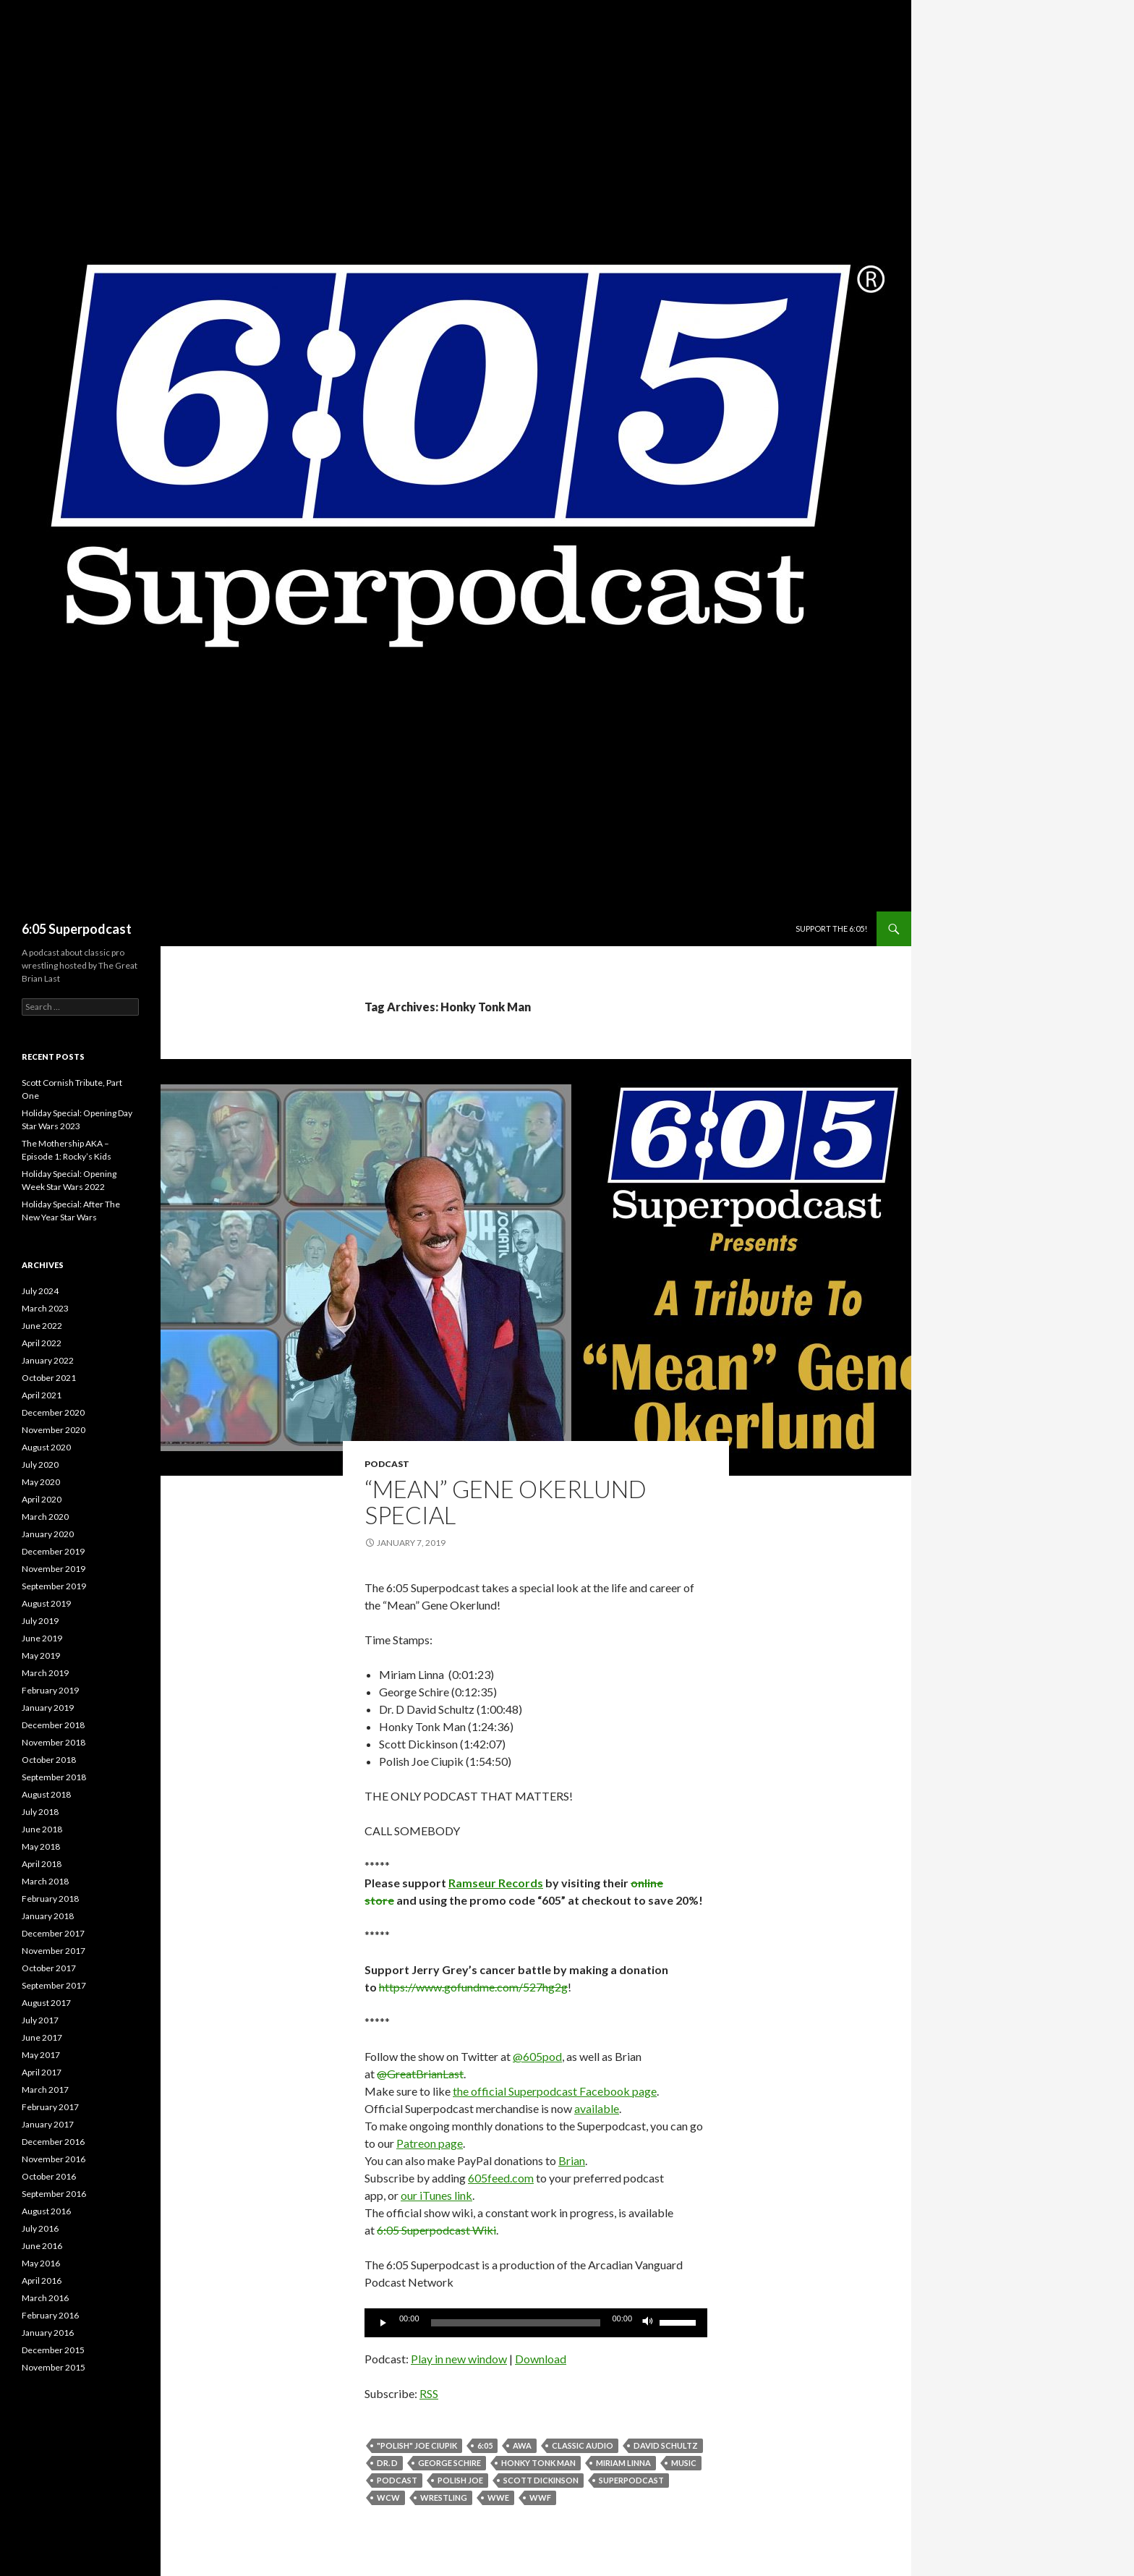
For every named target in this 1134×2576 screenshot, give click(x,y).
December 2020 (53, 1412)
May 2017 (41, 2054)
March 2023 (45, 1308)
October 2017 (49, 1968)
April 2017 (41, 2072)
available (596, 2108)
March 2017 (45, 2089)
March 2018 (45, 1881)
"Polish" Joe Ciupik (417, 2445)
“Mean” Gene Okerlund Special (505, 1501)
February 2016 (50, 2315)
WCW (388, 2497)
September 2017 (54, 1985)
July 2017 (40, 2020)
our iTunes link (436, 2195)
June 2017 (42, 2037)
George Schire (449, 2462)
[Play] (383, 2323)
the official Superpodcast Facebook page (555, 2091)
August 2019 (46, 1603)
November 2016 (53, 2159)
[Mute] (648, 2323)
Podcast (386, 1463)
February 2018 (50, 1898)
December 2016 (53, 2141)
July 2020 (40, 1464)
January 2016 (48, 2332)
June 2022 (42, 1325)
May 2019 (41, 1655)
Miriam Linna (623, 2462)
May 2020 (41, 1481)
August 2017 (46, 2002)
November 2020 (53, 1429)
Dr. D (387, 2462)
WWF (540, 2497)
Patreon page (429, 2143)
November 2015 (53, 2367)
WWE (498, 2497)
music (683, 2462)
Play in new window (459, 2358)
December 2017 (53, 1933)
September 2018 (54, 1777)
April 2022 (41, 1343)
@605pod (537, 2056)
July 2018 (40, 1811)
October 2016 (49, 2176)
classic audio (582, 2445)
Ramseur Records (495, 1883)
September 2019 (54, 1586)
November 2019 (53, 1568)
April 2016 (41, 2280)
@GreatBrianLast (420, 2073)
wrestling (443, 2497)
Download (540, 2358)
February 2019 (50, 1690)
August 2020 (46, 1447)
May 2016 (41, 2263)
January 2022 (48, 1360)
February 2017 (50, 2106)
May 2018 (41, 1846)
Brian (571, 2160)
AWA (522, 2445)
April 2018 (41, 1863)
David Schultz (666, 2445)
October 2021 (49, 1377)
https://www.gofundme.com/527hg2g (473, 1987)
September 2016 (54, 2193)
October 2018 (49, 1759)
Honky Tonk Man (538, 2462)
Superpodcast (631, 2480)
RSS (428, 2393)
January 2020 (48, 1534)
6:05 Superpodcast (77, 929)
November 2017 (53, 1950)
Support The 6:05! (831, 928)
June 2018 (42, 1829)
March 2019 (45, 1672)
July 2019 (40, 1620)
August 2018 (46, 1794)
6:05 (485, 2445)
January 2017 (48, 2124)
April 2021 (41, 1395)
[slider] (516, 2322)
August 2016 (46, 2211)
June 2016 (42, 2245)
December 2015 (53, 2350)
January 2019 (48, 1707)
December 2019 (53, 1551)
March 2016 (45, 2297)
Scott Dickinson (541, 2480)
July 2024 (40, 1290)
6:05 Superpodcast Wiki (436, 2230)
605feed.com (501, 2178)
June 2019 (42, 1638)
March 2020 (45, 1516)
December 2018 (53, 1725)
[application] (535, 2322)
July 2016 (40, 2228)
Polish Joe (460, 2480)
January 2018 (48, 1915)
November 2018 (53, 1742)
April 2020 (41, 1499)
